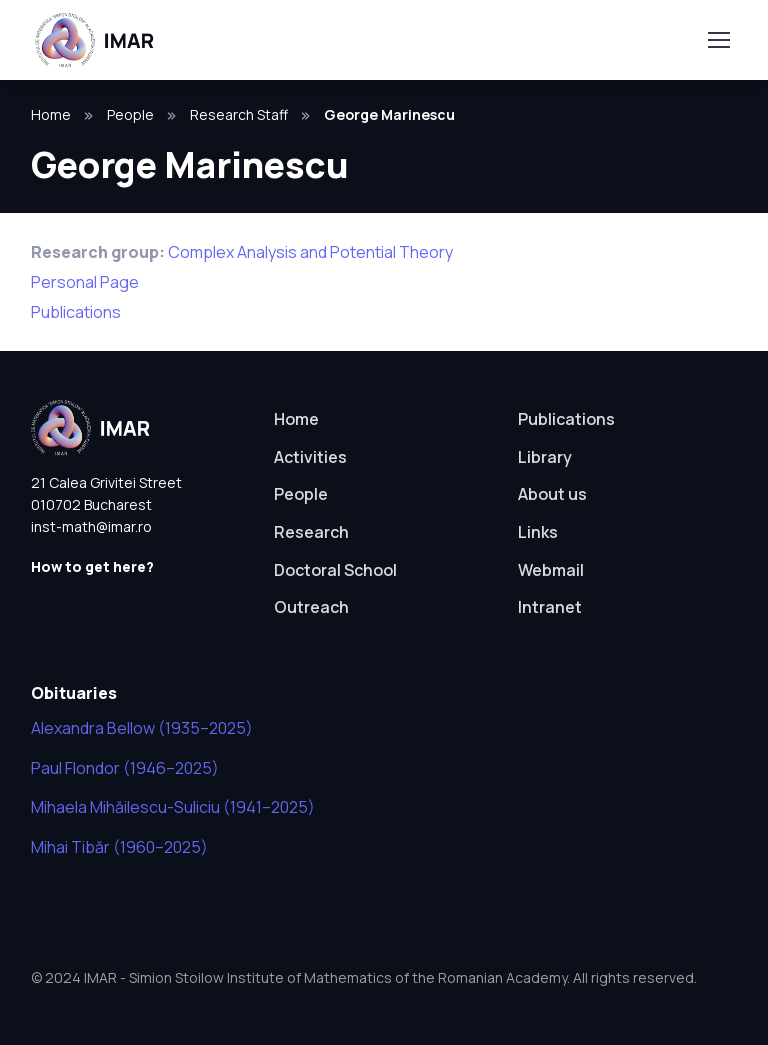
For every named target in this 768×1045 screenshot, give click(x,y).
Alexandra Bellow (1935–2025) (142, 728)
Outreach (311, 607)
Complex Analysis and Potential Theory (310, 252)
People (130, 114)
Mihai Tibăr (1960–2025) (119, 847)
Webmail (551, 570)
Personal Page (85, 282)
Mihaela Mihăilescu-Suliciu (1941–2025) (173, 807)
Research (311, 532)
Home (51, 114)
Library (545, 457)
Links (538, 532)
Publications (76, 312)
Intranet (550, 607)
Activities (310, 457)
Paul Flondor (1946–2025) (125, 768)
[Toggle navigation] (718, 40)
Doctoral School (335, 570)
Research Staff (239, 114)
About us (552, 494)
